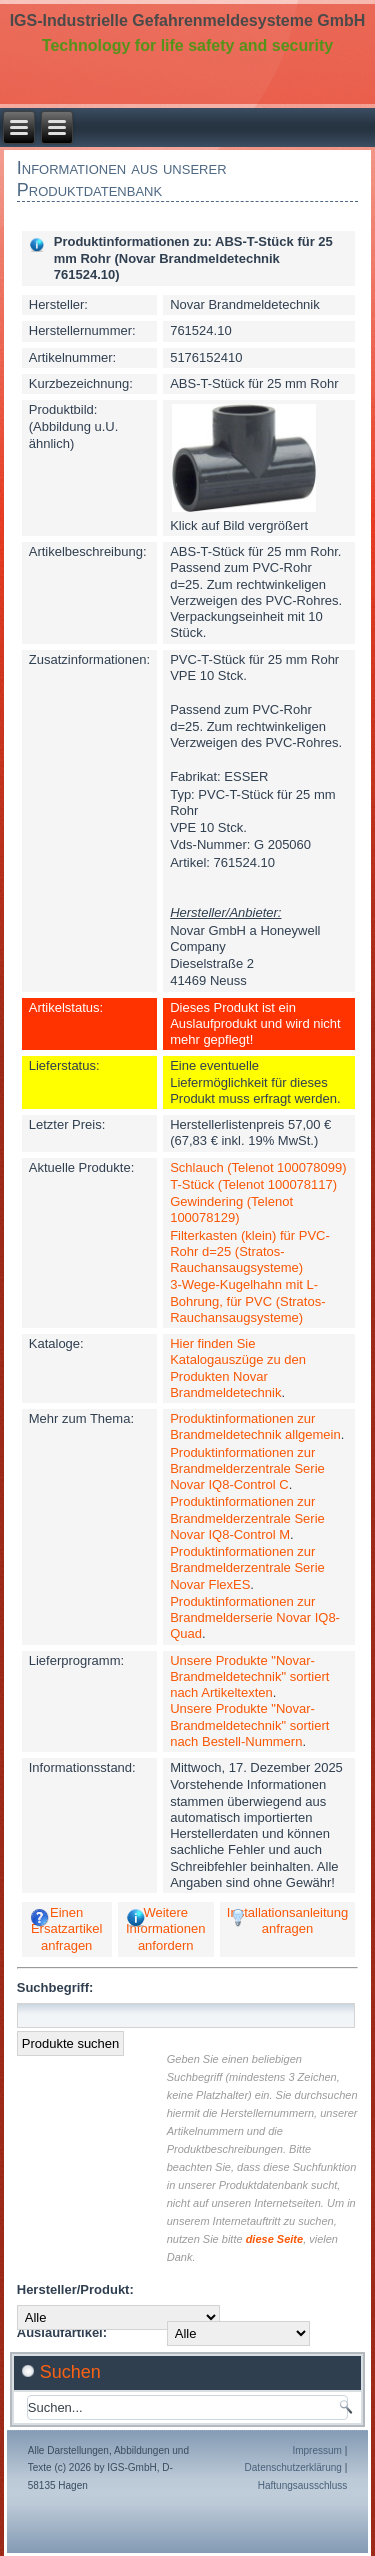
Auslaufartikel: (62, 2332)
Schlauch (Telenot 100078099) (258, 1167)
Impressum (316, 2450)
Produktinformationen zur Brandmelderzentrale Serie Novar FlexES (247, 1568)
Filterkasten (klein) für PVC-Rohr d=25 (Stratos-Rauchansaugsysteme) (250, 1252)
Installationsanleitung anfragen (287, 1920)
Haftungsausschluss (303, 2485)
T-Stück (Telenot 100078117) (253, 1184)
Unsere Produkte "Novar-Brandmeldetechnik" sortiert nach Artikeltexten (249, 1677)
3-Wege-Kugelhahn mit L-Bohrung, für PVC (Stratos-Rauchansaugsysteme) (247, 1301)
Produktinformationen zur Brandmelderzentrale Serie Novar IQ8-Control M (247, 1518)
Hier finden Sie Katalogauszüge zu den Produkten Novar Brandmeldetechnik (238, 1368)
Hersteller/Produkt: (75, 2289)
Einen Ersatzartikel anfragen (67, 1929)
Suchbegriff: (55, 1987)
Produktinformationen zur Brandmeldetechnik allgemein (255, 1426)
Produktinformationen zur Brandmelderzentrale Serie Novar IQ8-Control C (247, 1469)
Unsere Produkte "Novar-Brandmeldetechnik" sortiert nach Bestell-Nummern (249, 1725)
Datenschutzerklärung (293, 2467)
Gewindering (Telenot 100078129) (231, 1209)
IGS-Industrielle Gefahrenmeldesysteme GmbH (188, 20)
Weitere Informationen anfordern (166, 1929)
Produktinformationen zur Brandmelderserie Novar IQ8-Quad (255, 1618)
